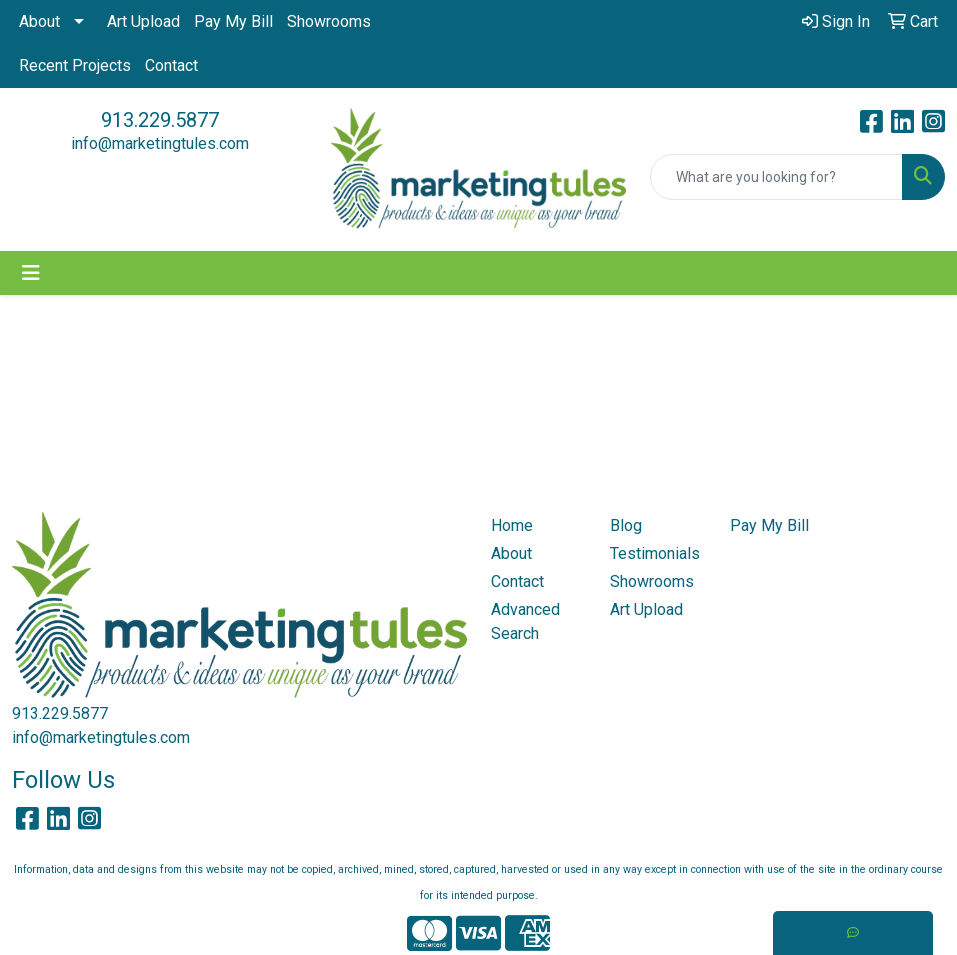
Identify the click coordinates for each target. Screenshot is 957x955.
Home (512, 525)
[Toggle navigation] (31, 273)
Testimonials (655, 553)
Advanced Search (525, 621)
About (39, 21)
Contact (171, 65)
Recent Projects (75, 65)
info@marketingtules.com (160, 143)
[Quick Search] (776, 177)
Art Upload (143, 21)
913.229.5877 (160, 120)
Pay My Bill (233, 21)
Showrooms (329, 21)
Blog (626, 525)
